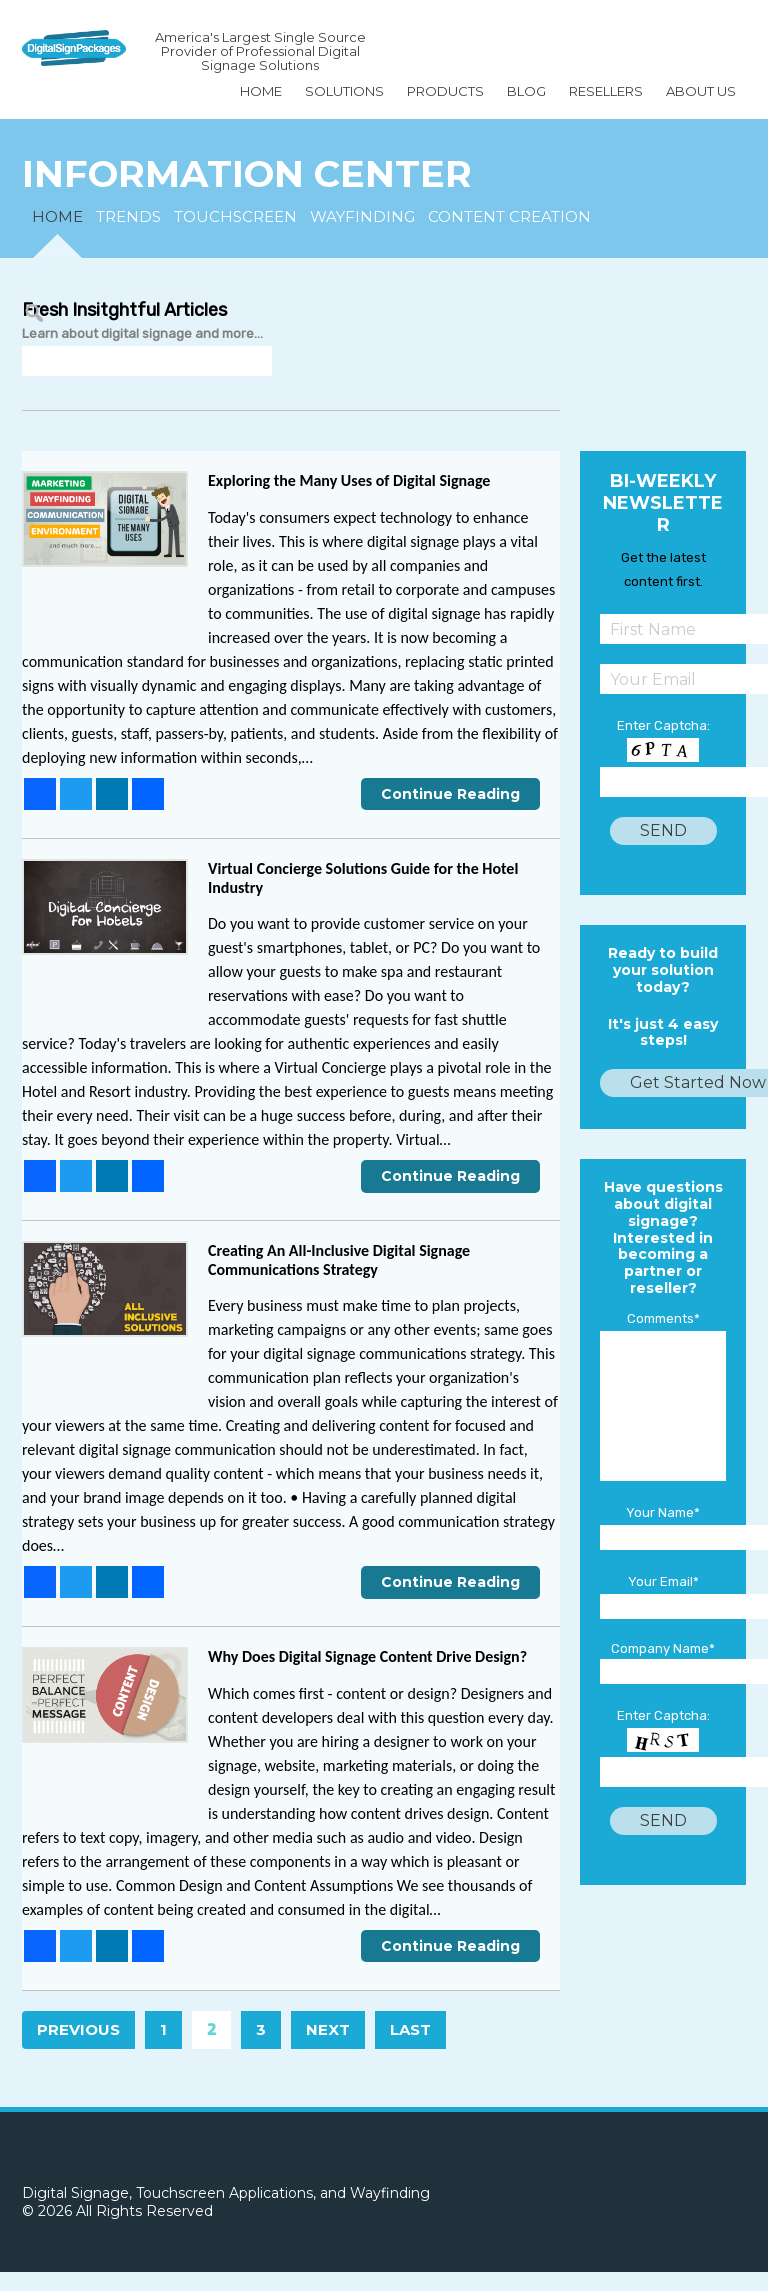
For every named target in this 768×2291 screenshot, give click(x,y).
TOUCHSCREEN (235, 217)
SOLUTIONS (344, 91)
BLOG (526, 91)
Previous (78, 2029)
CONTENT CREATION (509, 217)
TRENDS (128, 217)
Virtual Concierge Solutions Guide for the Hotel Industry (363, 878)
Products (445, 91)
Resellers (606, 91)
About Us (701, 91)
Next (328, 2029)
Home (261, 91)
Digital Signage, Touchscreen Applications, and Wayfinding (226, 2193)
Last (410, 2029)
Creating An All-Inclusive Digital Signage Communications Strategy (339, 1260)
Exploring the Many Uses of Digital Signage (349, 480)
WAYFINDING (362, 217)
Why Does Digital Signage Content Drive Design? (367, 1656)
